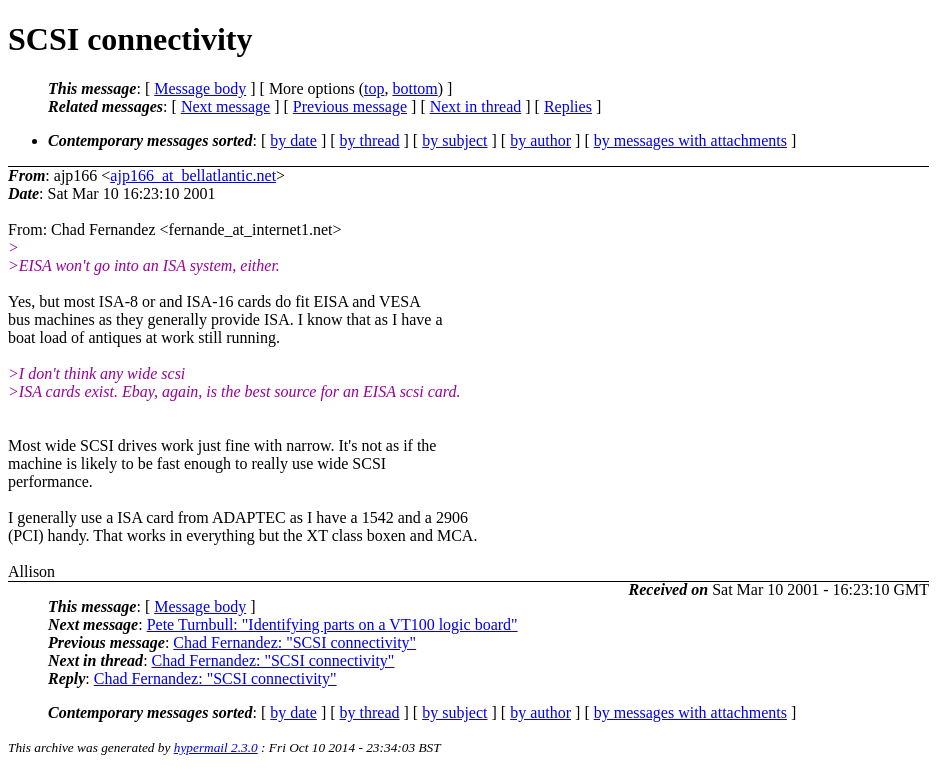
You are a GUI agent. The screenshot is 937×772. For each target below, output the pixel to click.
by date (293, 140)
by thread (370, 140)
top (374, 88)
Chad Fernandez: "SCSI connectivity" (294, 642)
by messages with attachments (690, 140)
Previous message (350, 106)
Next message (225, 106)
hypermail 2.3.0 (216, 747)
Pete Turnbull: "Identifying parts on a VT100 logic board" (332, 624)
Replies (568, 106)
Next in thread (476, 106)
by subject (454, 140)
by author (540, 140)
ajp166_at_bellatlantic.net (193, 175)
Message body (200, 88)
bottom (414, 88)
